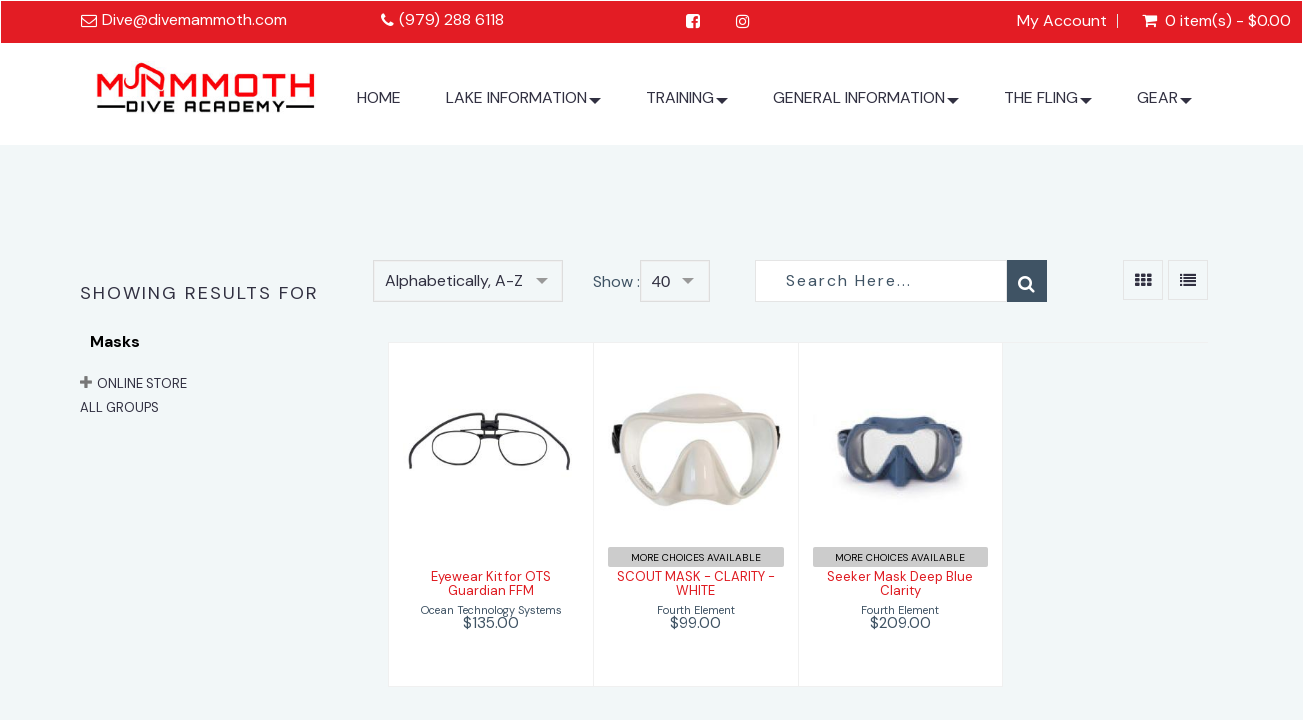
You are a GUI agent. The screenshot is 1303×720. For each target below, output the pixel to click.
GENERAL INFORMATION (866, 105)
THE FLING (1048, 105)
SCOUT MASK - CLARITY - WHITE (696, 583)
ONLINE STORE (142, 383)
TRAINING (687, 105)
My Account (1062, 21)
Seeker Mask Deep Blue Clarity (900, 583)
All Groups (119, 407)
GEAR (1164, 105)
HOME (379, 97)
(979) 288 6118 (451, 19)
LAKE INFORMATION (523, 105)
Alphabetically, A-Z (454, 280)
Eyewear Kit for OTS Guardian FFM (491, 583)
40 (661, 280)
